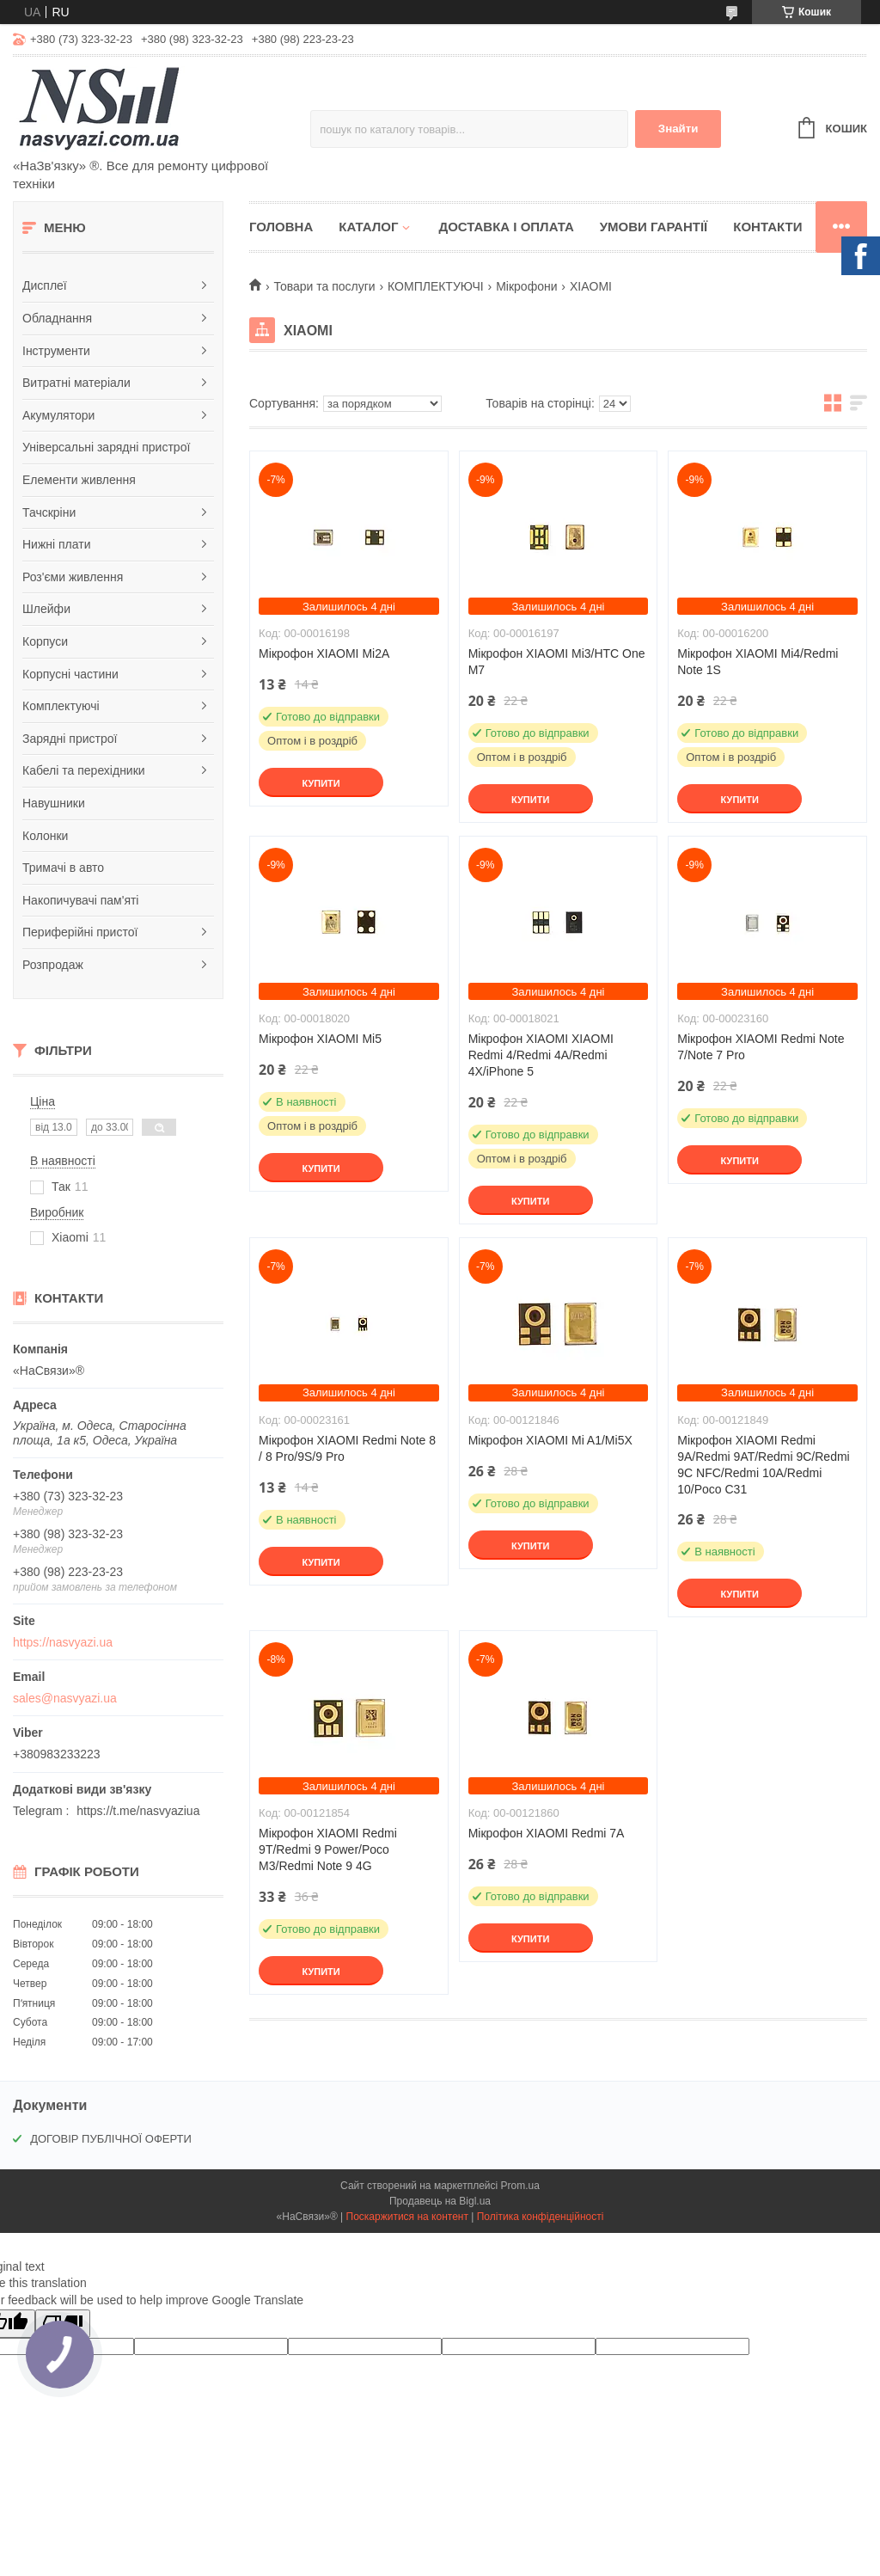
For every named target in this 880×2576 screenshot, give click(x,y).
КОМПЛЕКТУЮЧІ (436, 286)
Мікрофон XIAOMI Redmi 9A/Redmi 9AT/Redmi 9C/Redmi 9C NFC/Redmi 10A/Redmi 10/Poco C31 (763, 1464)
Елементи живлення (79, 480)
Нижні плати (56, 544)
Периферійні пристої (80, 932)
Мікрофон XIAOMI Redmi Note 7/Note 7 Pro (760, 1047)
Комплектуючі (61, 706)
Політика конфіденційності (540, 2217)
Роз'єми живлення (72, 577)
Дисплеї (44, 285)
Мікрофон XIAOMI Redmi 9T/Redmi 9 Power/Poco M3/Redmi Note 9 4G (328, 1849)
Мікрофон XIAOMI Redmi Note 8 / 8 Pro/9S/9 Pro (347, 1448)
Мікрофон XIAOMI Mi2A (324, 653)
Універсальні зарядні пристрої (106, 447)
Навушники (53, 803)
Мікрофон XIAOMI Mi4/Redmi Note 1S (757, 662)
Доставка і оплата (505, 226)
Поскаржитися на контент (407, 2217)
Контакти (767, 226)
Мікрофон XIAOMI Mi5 (320, 1039)
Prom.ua (520, 2186)
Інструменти (56, 351)
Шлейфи (46, 609)
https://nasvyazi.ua (63, 1642)
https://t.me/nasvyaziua (137, 1811)
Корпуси (45, 641)
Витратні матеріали (76, 382)
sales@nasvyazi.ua (65, 1698)
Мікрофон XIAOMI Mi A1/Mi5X (550, 1440)
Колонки (45, 836)
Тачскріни (49, 512)
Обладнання (57, 318)
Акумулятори (58, 415)
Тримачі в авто (63, 867)
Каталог (368, 226)
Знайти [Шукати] (678, 128)
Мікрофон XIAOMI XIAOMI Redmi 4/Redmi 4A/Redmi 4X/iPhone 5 (541, 1055)
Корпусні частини (70, 674)
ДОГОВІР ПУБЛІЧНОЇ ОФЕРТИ (111, 2138)
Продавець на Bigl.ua (440, 2201)
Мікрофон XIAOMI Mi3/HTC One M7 (556, 662)
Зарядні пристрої (69, 738)
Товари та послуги (324, 286)
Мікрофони (526, 286)
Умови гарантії (654, 226)
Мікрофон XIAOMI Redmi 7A (546, 1833)
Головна (281, 226)
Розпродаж (52, 965)
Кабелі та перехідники (83, 770)
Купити (320, 783)
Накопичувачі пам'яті (80, 900)
